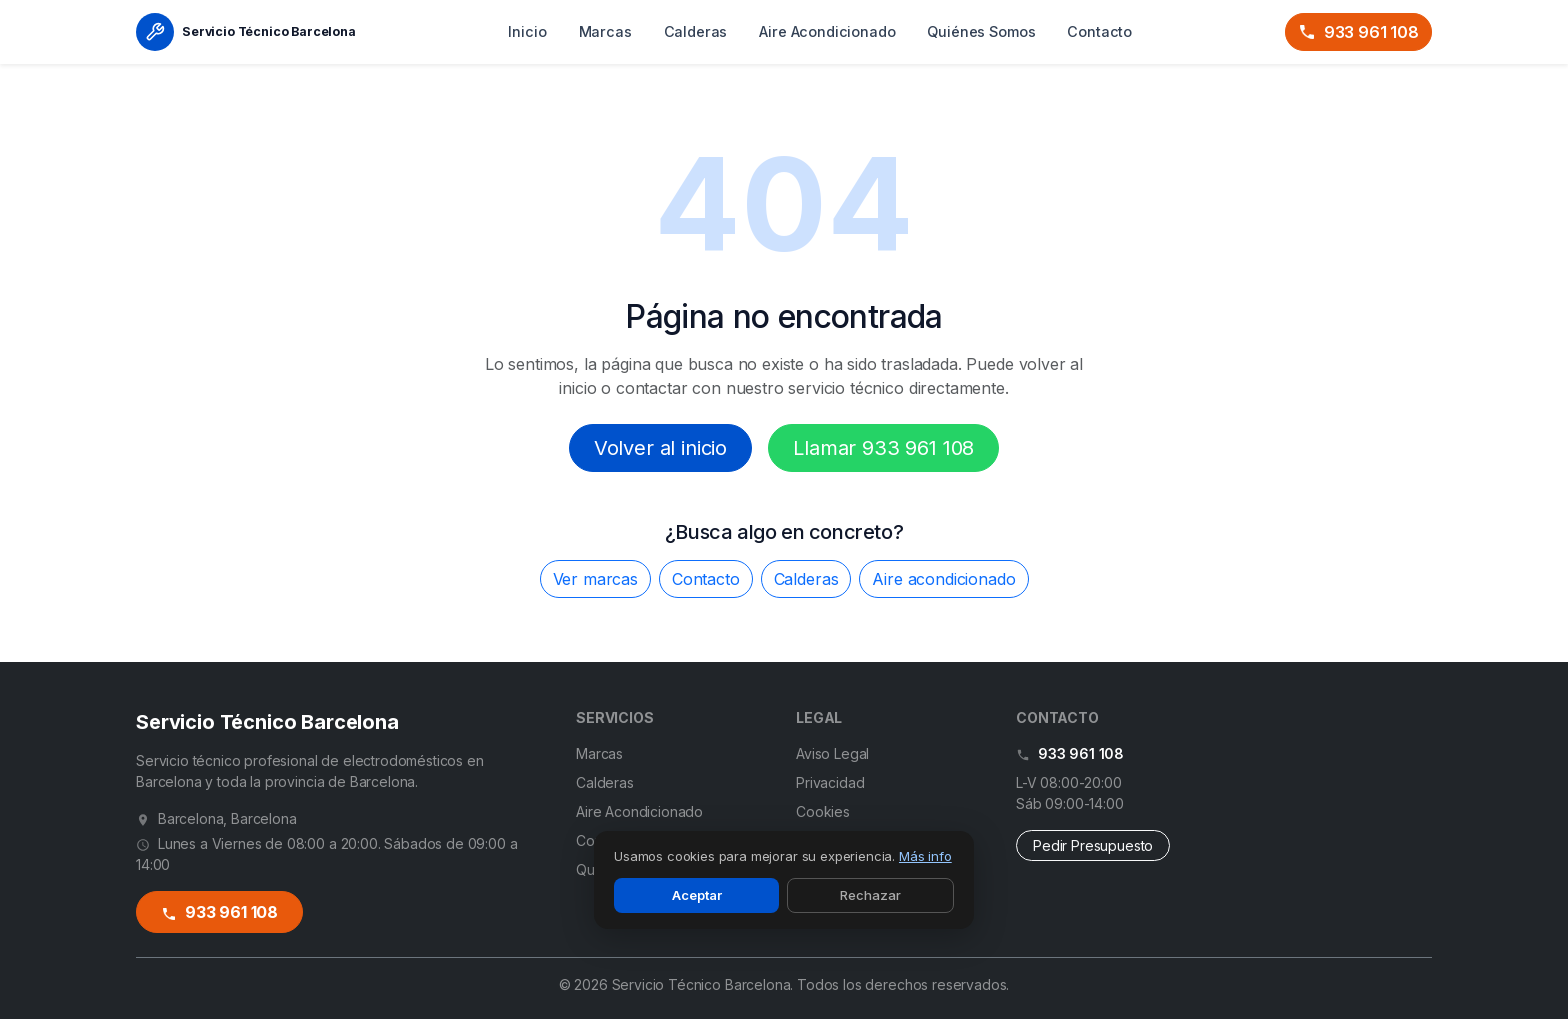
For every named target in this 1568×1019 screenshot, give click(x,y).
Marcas (605, 31)
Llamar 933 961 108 (883, 448)
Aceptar (697, 895)
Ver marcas (595, 579)
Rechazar (870, 895)
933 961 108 (1358, 32)
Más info (925, 856)
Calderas (696, 31)
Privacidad (830, 782)
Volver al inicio (660, 448)
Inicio (527, 31)
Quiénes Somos (981, 31)
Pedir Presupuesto (1093, 845)
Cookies (823, 811)
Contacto (1099, 31)
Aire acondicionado (943, 579)
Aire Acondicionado (827, 31)
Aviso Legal (832, 753)
